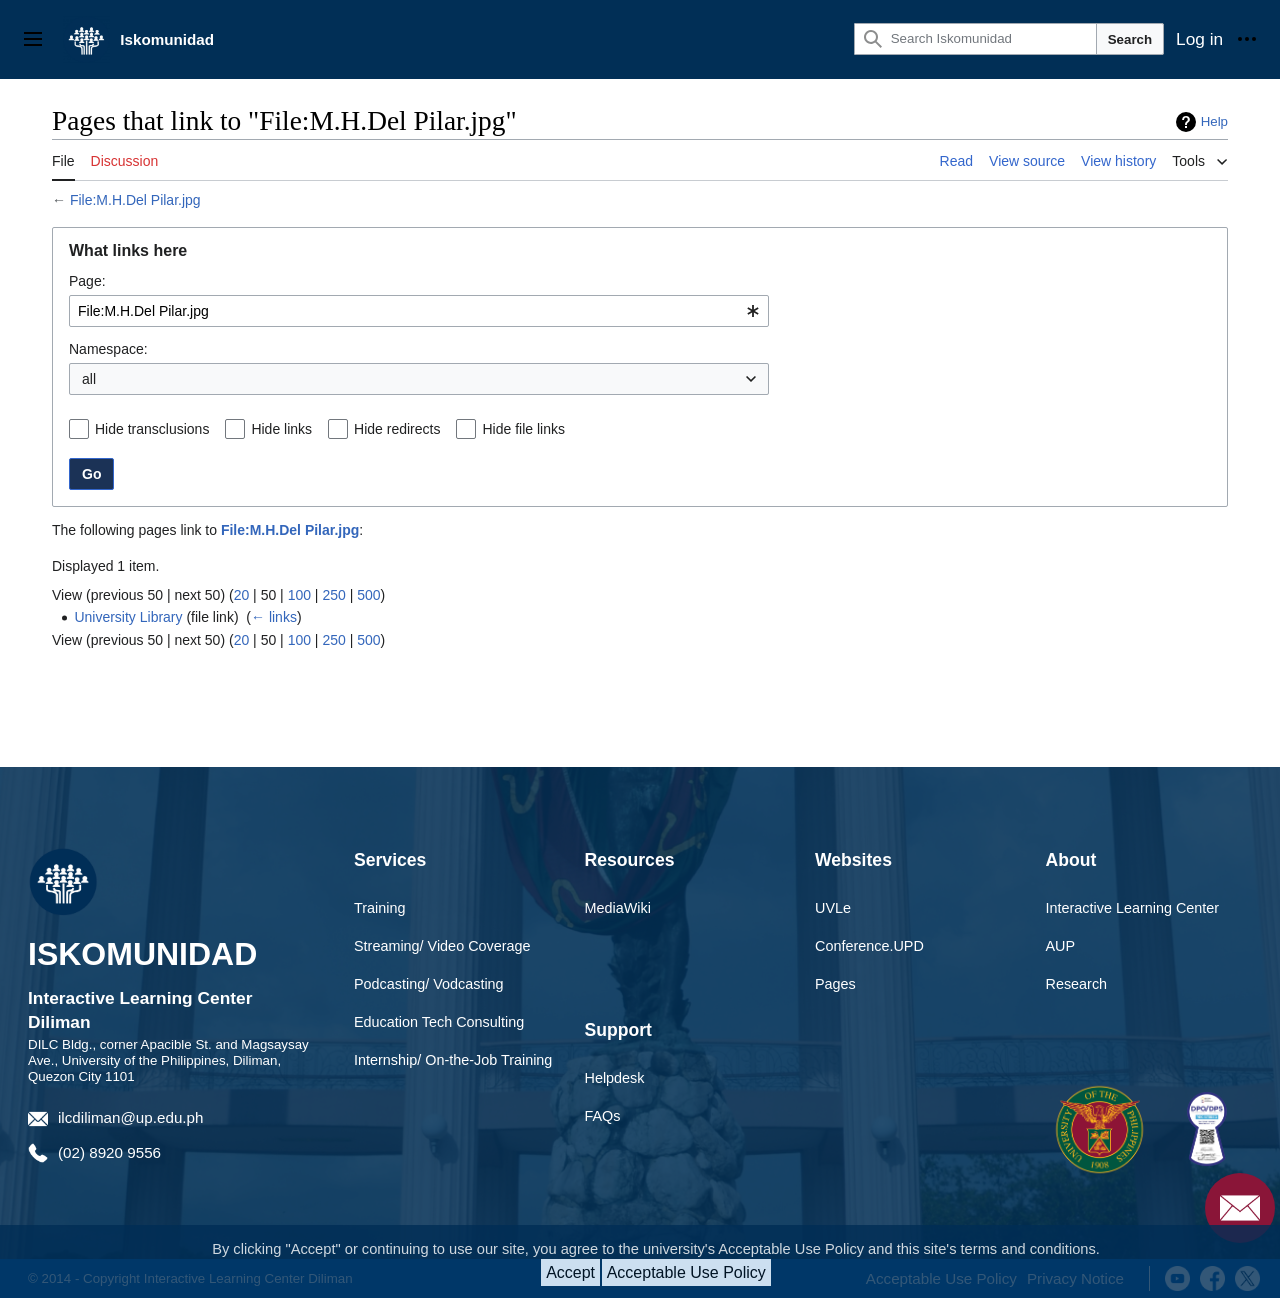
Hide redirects (397, 429)
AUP (1061, 946)
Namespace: (108, 349)
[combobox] (419, 311)
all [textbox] (89, 379)
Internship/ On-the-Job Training (453, 1060)
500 (368, 595)
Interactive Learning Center (1133, 908)
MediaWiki (618, 908)
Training (379, 908)
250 (333, 595)
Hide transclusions (152, 429)
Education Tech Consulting (439, 1022)
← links (274, 617)
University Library (128, 617)
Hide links (281, 429)
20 (242, 595)
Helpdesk (615, 1078)
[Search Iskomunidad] (975, 39)
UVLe (833, 908)
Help (1214, 121)
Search (1130, 39)
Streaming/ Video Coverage (442, 946)
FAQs (603, 1116)
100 (299, 595)
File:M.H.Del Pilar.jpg (135, 200)
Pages (835, 984)
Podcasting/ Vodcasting (429, 984)
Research (1077, 984)
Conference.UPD (869, 946)
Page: (87, 281)
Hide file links (523, 429)
